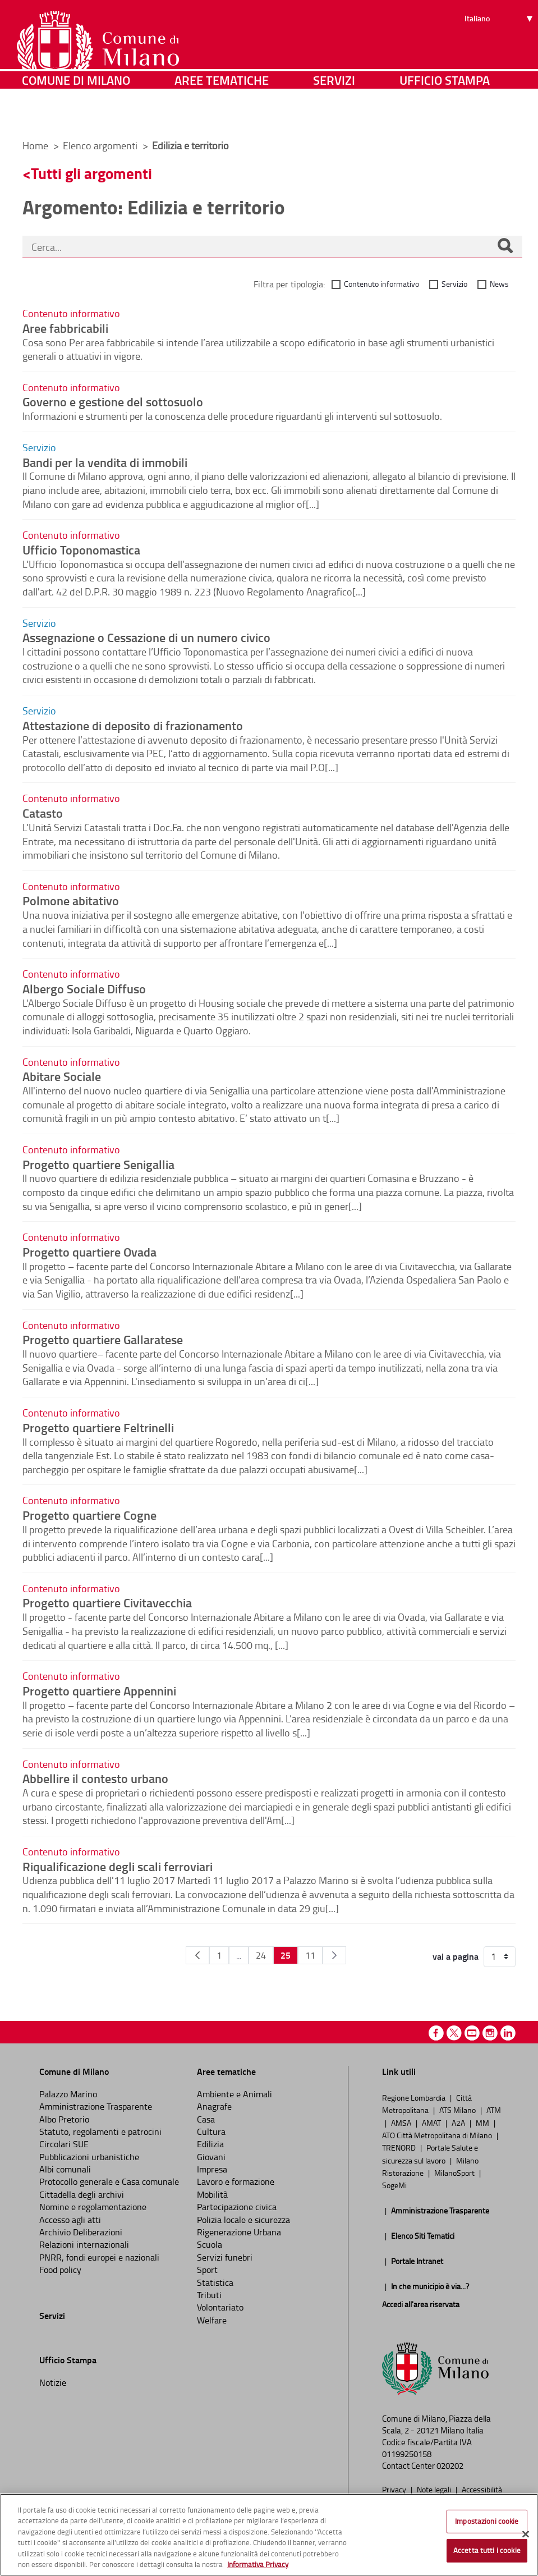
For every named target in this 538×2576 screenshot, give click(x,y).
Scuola (209, 2244)
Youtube (472, 2033)
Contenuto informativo (381, 283)
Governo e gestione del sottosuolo (112, 401)
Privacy (395, 2489)
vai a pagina (456, 1956)
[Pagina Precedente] (197, 1955)
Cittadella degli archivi (81, 2194)
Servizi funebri (224, 2257)
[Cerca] (505, 247)
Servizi (334, 114)
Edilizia (210, 2144)
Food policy (60, 2269)
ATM (493, 2109)
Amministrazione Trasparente (95, 2106)
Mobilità (212, 2194)
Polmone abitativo (70, 900)
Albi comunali (65, 2169)
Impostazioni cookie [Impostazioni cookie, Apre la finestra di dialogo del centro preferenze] (486, 2521)
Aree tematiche (221, 114)
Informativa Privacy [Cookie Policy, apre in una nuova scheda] (257, 2564)
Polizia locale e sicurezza (243, 2219)
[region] (269, 2535)
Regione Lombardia (414, 2097)
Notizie (52, 2382)
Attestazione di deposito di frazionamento (132, 725)
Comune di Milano (76, 114)
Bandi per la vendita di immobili (104, 462)
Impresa (212, 2169)
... (238, 1955)
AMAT (432, 2122)
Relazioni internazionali (84, 2244)
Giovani (211, 2157)
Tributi (209, 2295)
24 (261, 1955)
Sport (207, 2269)
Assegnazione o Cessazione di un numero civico (146, 637)
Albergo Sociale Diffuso (84, 988)
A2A (459, 2122)
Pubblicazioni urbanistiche (89, 2157)
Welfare (212, 2320)
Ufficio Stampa (444, 114)
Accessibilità (482, 2489)
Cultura (211, 2131)
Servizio (454, 283)
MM (483, 2122)
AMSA (402, 2122)
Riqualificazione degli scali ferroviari (117, 1866)
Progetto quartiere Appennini (99, 1690)
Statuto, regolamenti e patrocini (100, 2131)
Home (35, 145)
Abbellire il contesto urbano (95, 1778)
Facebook (436, 2033)
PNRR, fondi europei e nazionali (99, 2257)
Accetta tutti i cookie (487, 2550)
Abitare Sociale (61, 1076)
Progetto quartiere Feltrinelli (98, 1427)
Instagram (490, 2033)
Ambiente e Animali (234, 2094)
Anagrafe (214, 2106)
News (499, 283)
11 (310, 1955)
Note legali (435, 2489)
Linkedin (508, 2033)
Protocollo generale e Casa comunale (109, 2181)
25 (286, 1955)
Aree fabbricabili (65, 328)
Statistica (215, 2282)
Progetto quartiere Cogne (89, 1515)
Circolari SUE (64, 2144)
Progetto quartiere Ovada (89, 1252)
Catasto (42, 813)
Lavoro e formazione (235, 2181)
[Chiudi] (525, 2534)
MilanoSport (455, 2172)
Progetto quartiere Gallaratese (102, 1339)
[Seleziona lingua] (500, 51)
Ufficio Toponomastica (81, 549)
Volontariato (220, 2307)
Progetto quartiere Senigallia (98, 1164)
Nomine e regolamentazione (92, 2207)
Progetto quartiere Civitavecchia (107, 1602)
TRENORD (399, 2147)
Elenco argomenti (101, 145)
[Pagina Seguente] (334, 1955)
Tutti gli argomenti (91, 173)
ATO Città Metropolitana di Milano (438, 2134)
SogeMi (394, 2184)
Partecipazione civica (237, 2207)
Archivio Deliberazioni (80, 2232)
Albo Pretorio (64, 2119)
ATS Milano (458, 2109)
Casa (206, 2119)
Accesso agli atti (70, 2219)
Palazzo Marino (68, 2094)
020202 (449, 2466)
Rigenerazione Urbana (239, 2232)
